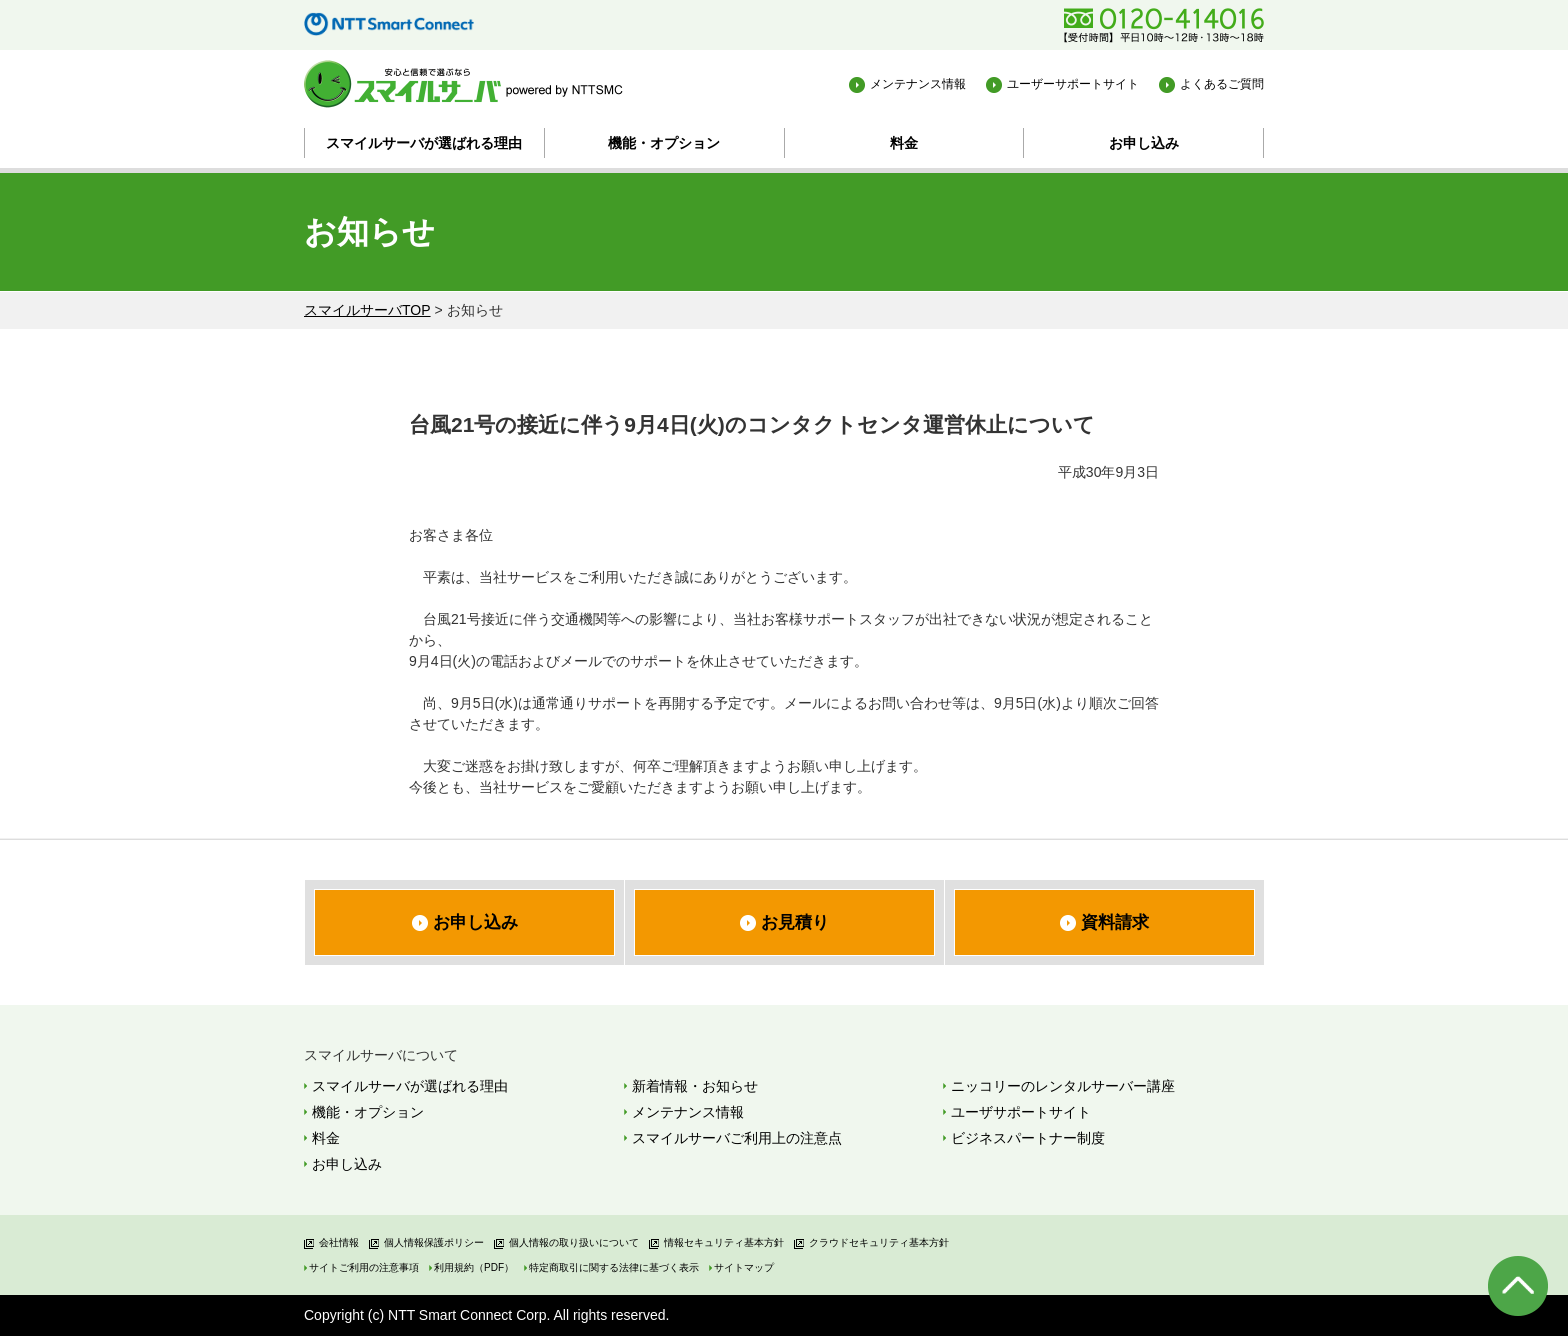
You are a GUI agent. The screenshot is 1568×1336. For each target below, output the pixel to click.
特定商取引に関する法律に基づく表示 (614, 1267)
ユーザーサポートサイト (1073, 84)
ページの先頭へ (1518, 1286)
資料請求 (1115, 922)
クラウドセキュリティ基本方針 (879, 1242)
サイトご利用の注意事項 (364, 1267)
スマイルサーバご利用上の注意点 (737, 1138)
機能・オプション (664, 143)
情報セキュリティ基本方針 (724, 1242)
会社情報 (339, 1242)
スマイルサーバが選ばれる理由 (424, 143)
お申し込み (1144, 143)
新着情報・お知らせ (695, 1086)
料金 (904, 143)
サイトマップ (744, 1267)
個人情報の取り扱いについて (574, 1242)
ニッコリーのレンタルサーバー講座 (1063, 1086)
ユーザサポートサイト (1021, 1112)
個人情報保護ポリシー (434, 1242)
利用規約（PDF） (474, 1267)
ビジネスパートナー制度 (1028, 1138)
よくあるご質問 (1222, 84)
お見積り (795, 922)
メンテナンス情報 (918, 84)
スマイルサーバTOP (367, 310)
